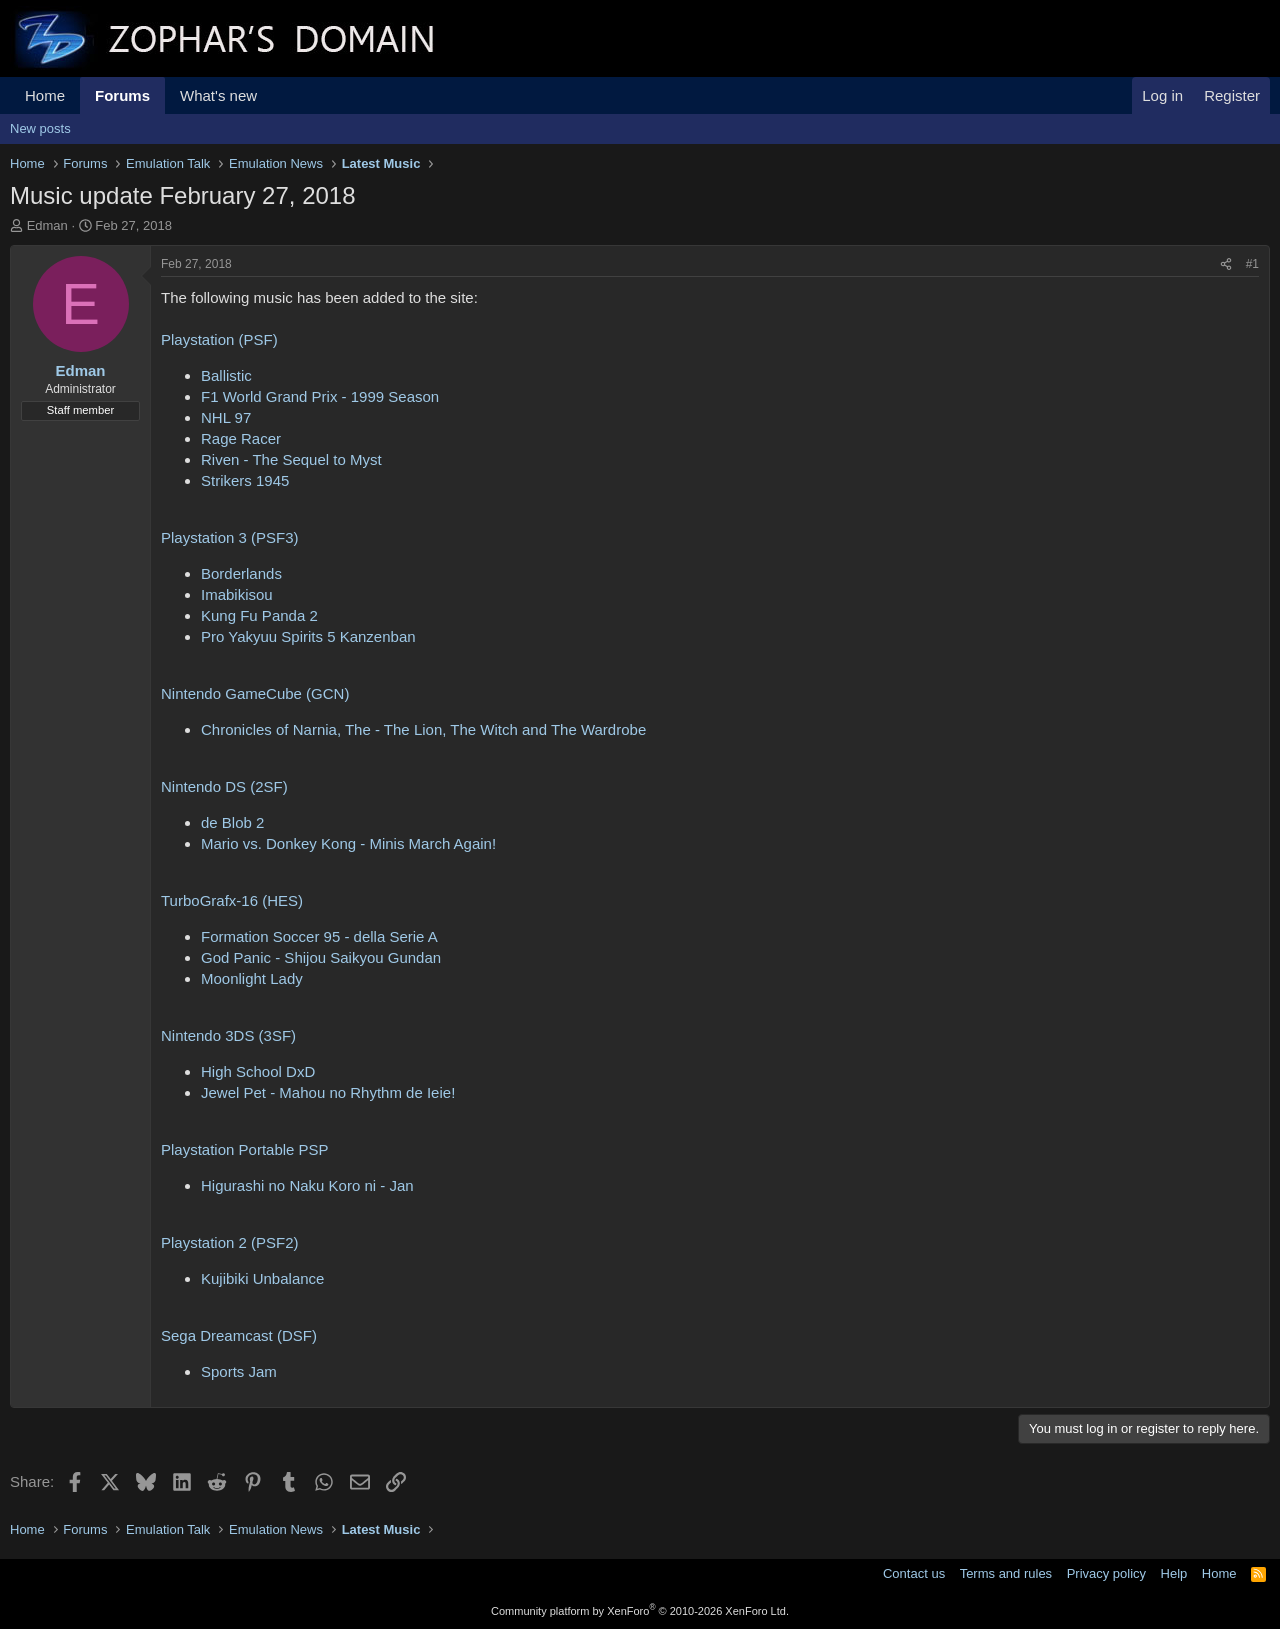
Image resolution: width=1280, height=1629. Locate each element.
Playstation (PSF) (219, 339)
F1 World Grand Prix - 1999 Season (320, 396)
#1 (1252, 264)
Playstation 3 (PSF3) (230, 537)
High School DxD (258, 1071)
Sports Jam (239, 1371)
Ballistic (226, 375)
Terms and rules (1006, 1573)
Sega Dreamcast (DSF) (239, 1335)
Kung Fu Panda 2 (259, 615)
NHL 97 (226, 417)
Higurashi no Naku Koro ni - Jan (307, 1185)
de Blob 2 (232, 822)
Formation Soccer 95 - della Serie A (319, 936)
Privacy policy (1106, 1573)
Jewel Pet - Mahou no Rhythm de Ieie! (328, 1092)
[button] (273, 95)
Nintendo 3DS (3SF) (228, 1035)
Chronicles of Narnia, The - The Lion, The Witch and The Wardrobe (423, 729)
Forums (122, 95)
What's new (218, 95)
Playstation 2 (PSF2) (230, 1242)
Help (1174, 1573)
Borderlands (241, 573)
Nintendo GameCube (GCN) (255, 693)
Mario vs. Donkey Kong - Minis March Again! (348, 843)
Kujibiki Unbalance (262, 1278)
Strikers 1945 (245, 480)
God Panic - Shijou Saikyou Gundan (321, 957)
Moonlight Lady (252, 978)
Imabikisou (237, 594)
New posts (40, 128)
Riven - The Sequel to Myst (291, 459)
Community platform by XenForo (640, 1611)
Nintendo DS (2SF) (224, 786)
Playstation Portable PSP (245, 1149)
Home (45, 95)
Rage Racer (241, 438)
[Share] (1226, 264)
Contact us (914, 1573)
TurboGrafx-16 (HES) (232, 900)
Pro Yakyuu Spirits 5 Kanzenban (308, 636)
